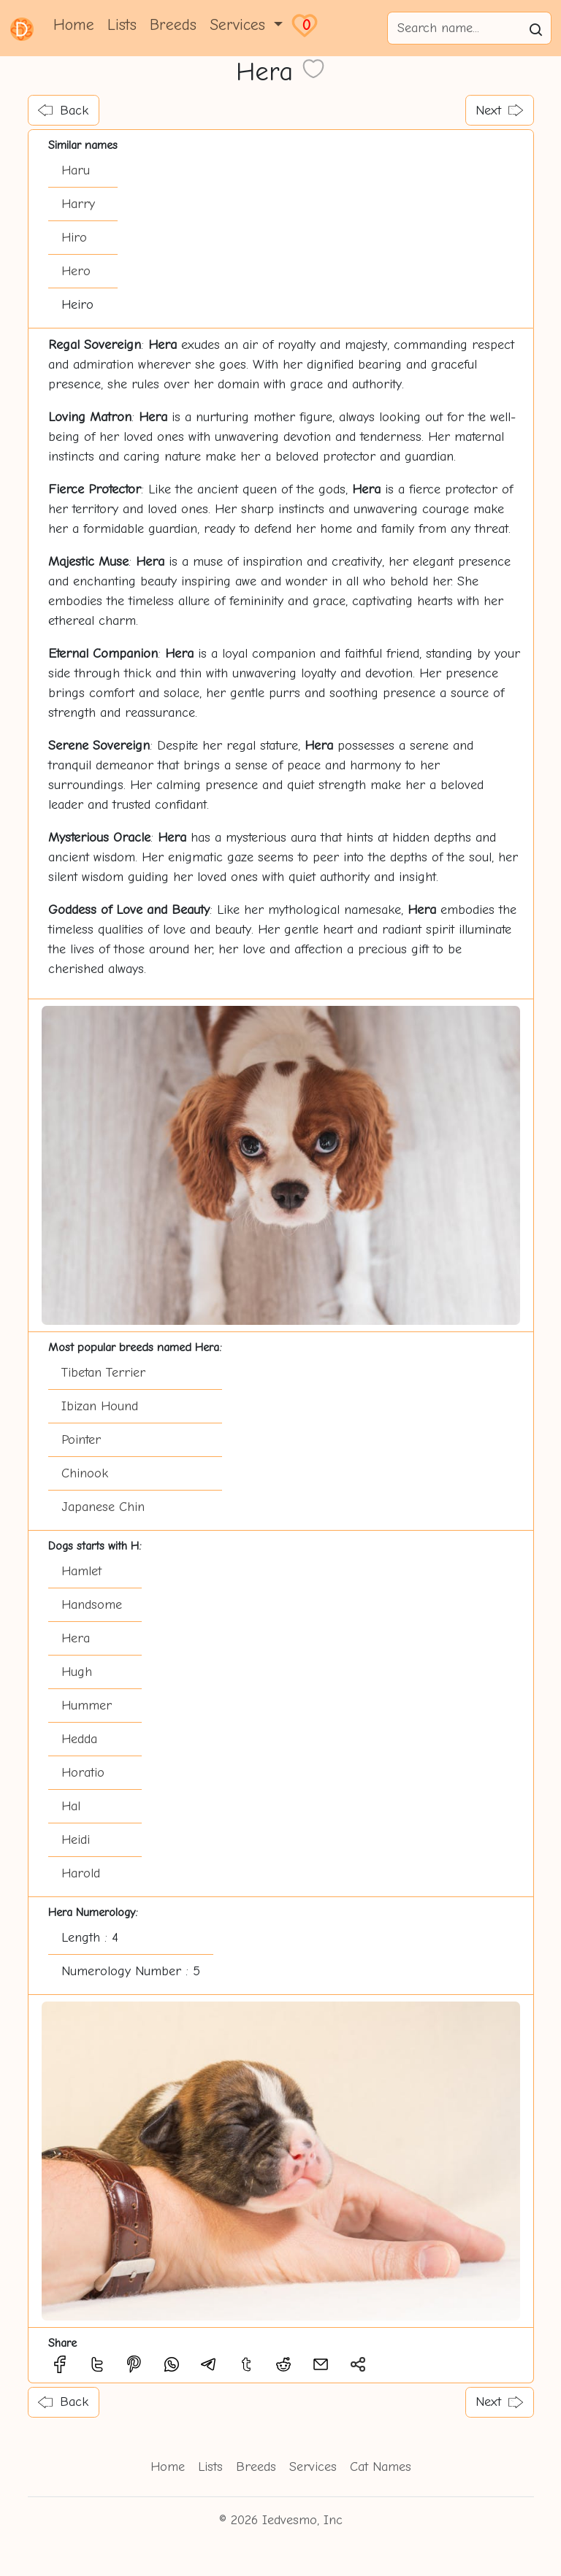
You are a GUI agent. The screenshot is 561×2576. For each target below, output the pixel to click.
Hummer (86, 1705)
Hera (75, 1638)
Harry (78, 204)
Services (313, 2467)
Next (499, 110)
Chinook (84, 1473)
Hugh (76, 1672)
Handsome (91, 1604)
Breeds (173, 25)
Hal (70, 1806)
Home (73, 25)
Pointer (81, 1439)
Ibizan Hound (99, 1406)
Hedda (79, 1739)
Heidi (75, 1840)
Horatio (82, 1772)
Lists (122, 25)
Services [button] (240, 25)
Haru (75, 170)
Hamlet (81, 1571)
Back (63, 110)
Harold (80, 1873)
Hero (76, 271)
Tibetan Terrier (103, 1372)
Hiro (74, 237)
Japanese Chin (103, 1507)
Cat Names (380, 2467)
